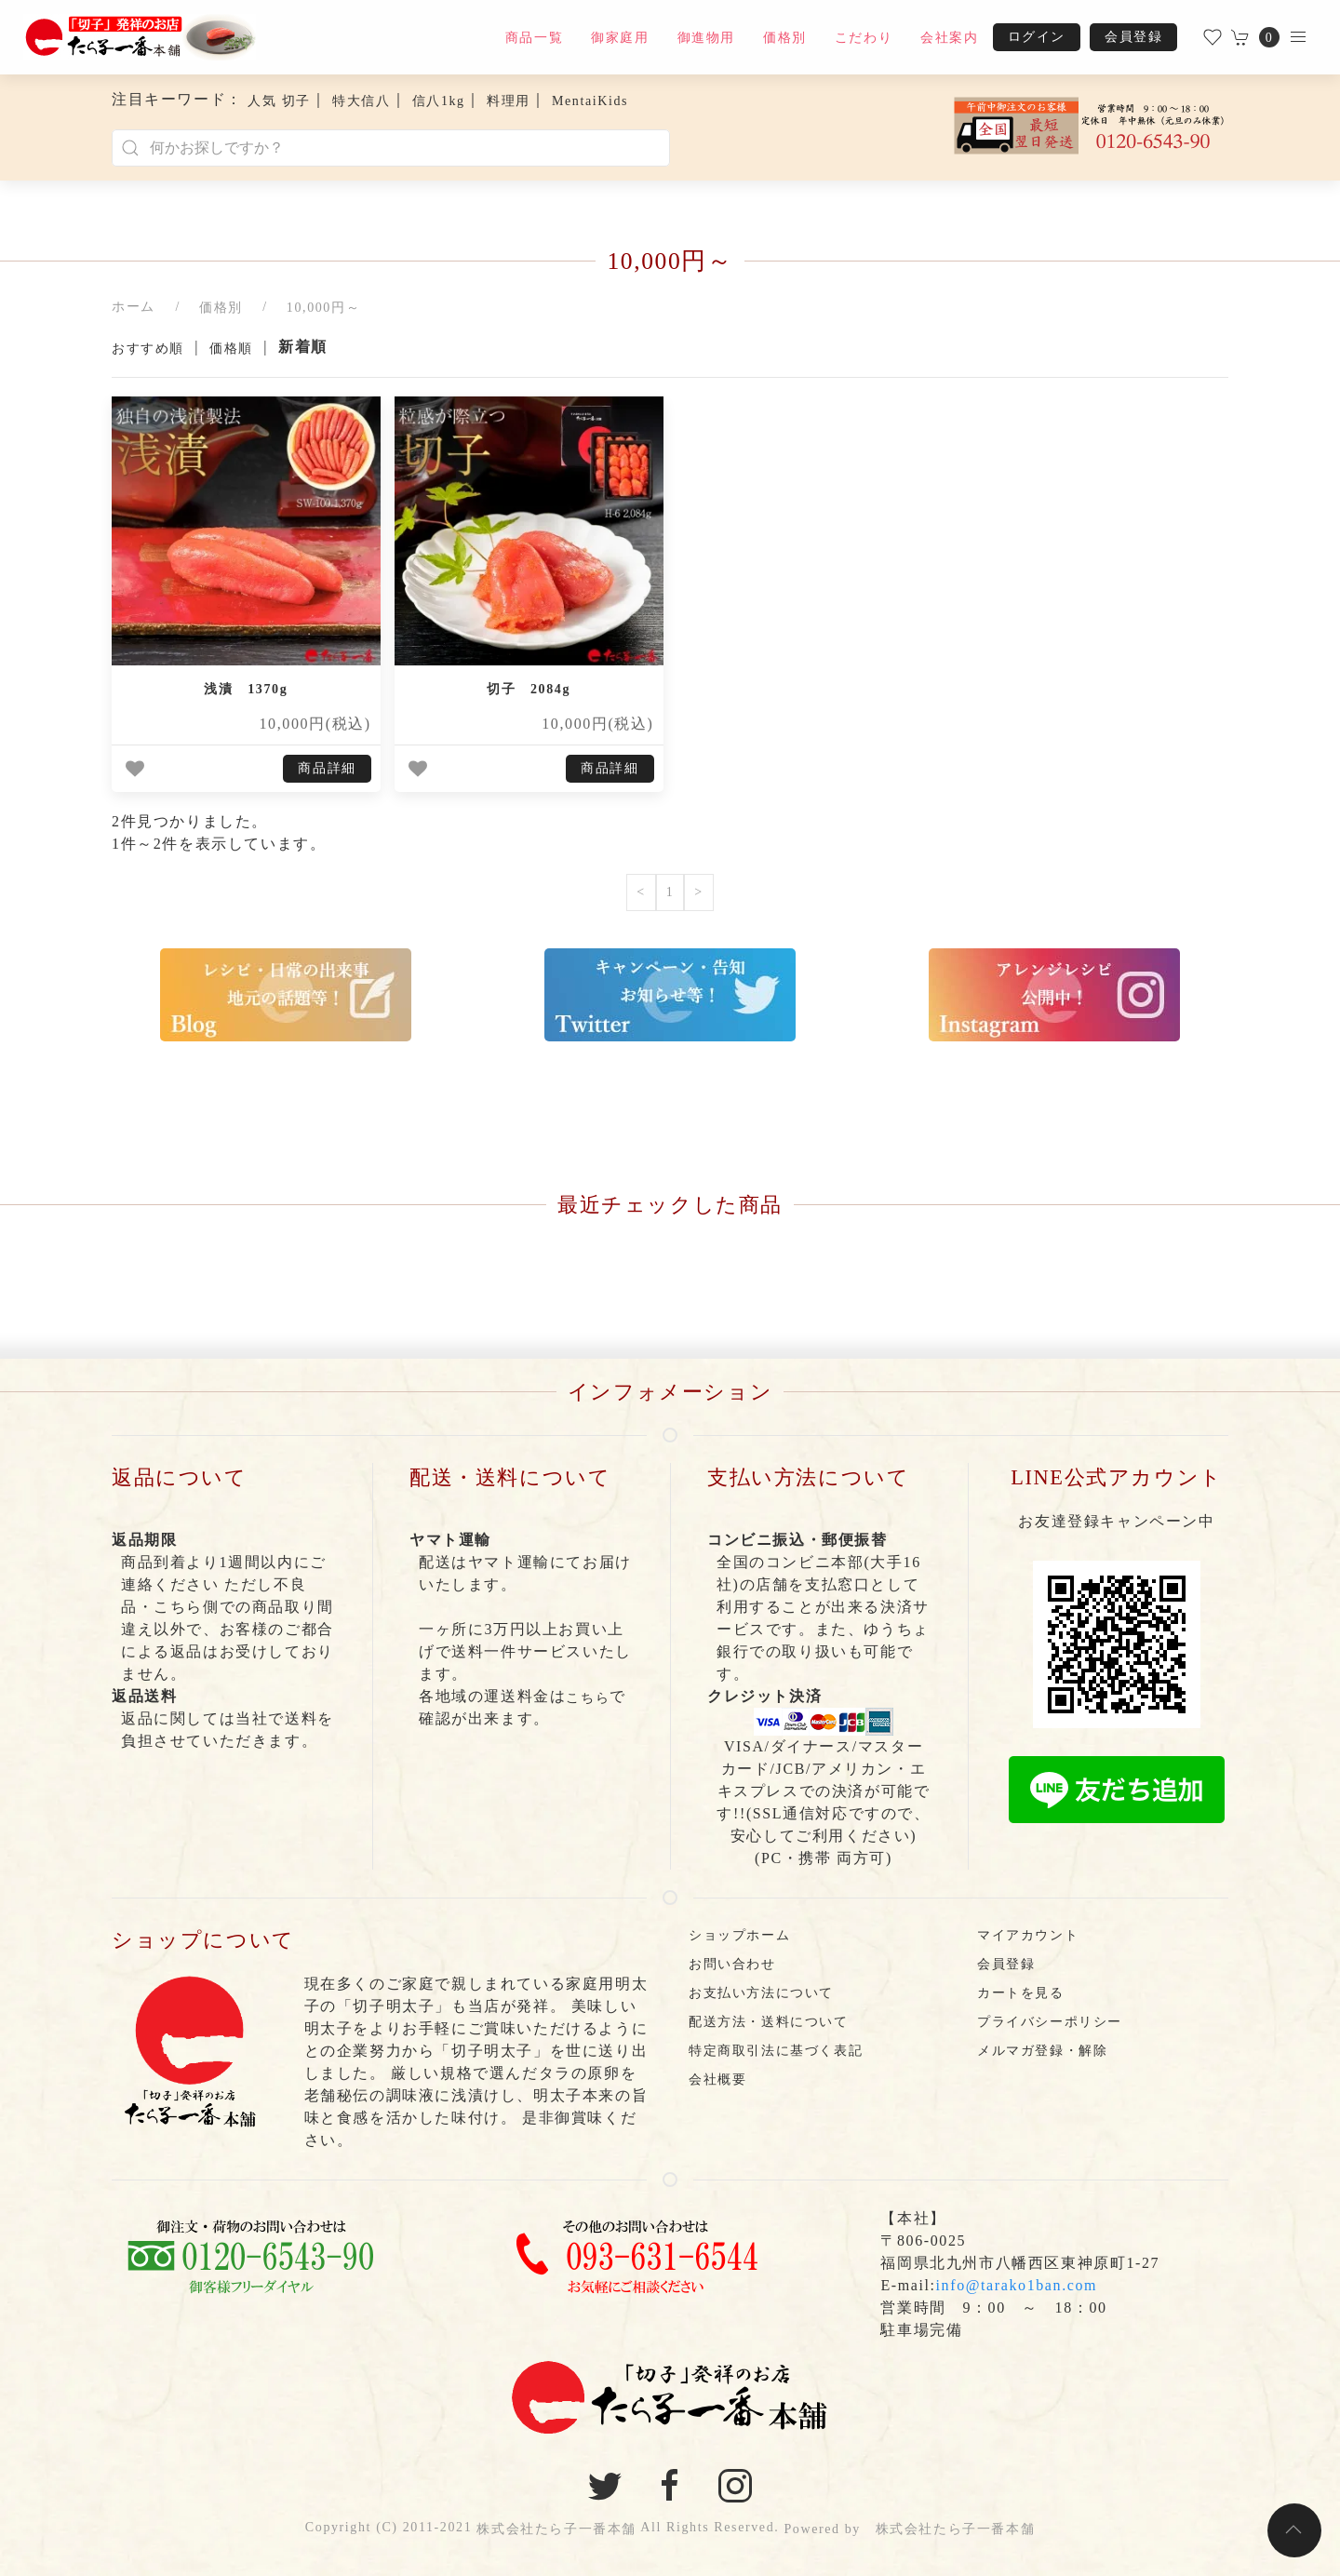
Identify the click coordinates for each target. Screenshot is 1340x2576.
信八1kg (438, 101)
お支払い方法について (761, 1993)
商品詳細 (326, 768)
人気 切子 (279, 101)
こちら (588, 1698)
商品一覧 (534, 38)
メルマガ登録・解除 (1042, 2051)
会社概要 (717, 2079)
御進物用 (706, 38)
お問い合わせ (732, 1964)
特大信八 (361, 101)
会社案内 (949, 38)
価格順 (231, 349)
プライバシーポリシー (1049, 2022)
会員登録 (1133, 37)
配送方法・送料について (769, 2022)
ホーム (133, 307)
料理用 (508, 101)
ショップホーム (739, 1935)
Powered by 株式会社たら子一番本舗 (909, 2529)
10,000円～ (323, 308)
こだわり (863, 38)
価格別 (785, 38)
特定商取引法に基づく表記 (776, 2051)
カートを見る (1021, 1993)
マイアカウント (1028, 1935)
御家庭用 (620, 38)
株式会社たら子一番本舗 (556, 2529)
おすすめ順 (148, 349)
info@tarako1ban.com (1017, 2285)
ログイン (1036, 37)
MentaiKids (590, 101)
